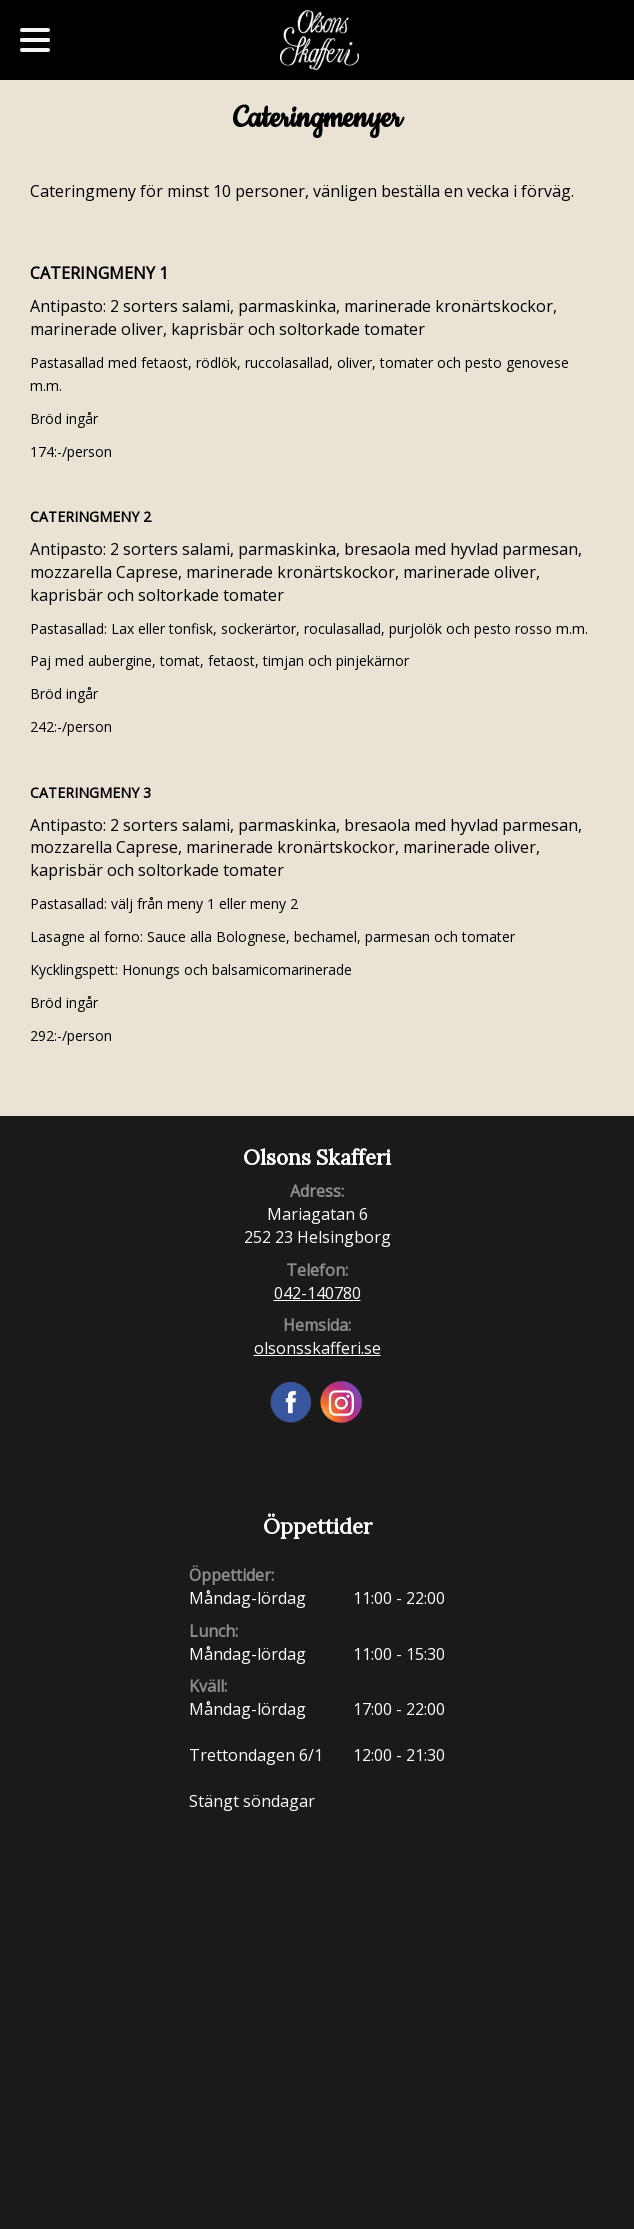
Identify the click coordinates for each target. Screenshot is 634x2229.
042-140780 (317, 1293)
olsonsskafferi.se (317, 1348)
